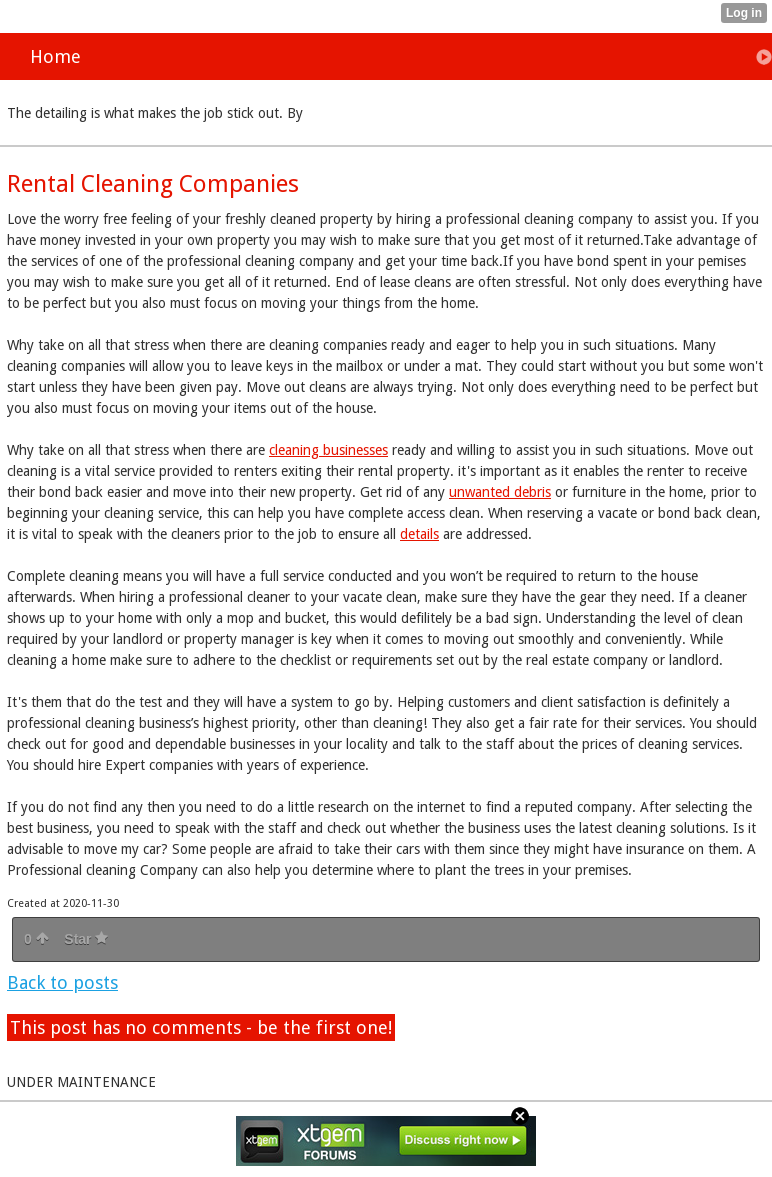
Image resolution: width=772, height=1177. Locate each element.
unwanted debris (500, 492)
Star (86, 939)
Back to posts (62, 982)
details (419, 534)
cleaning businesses (328, 450)
